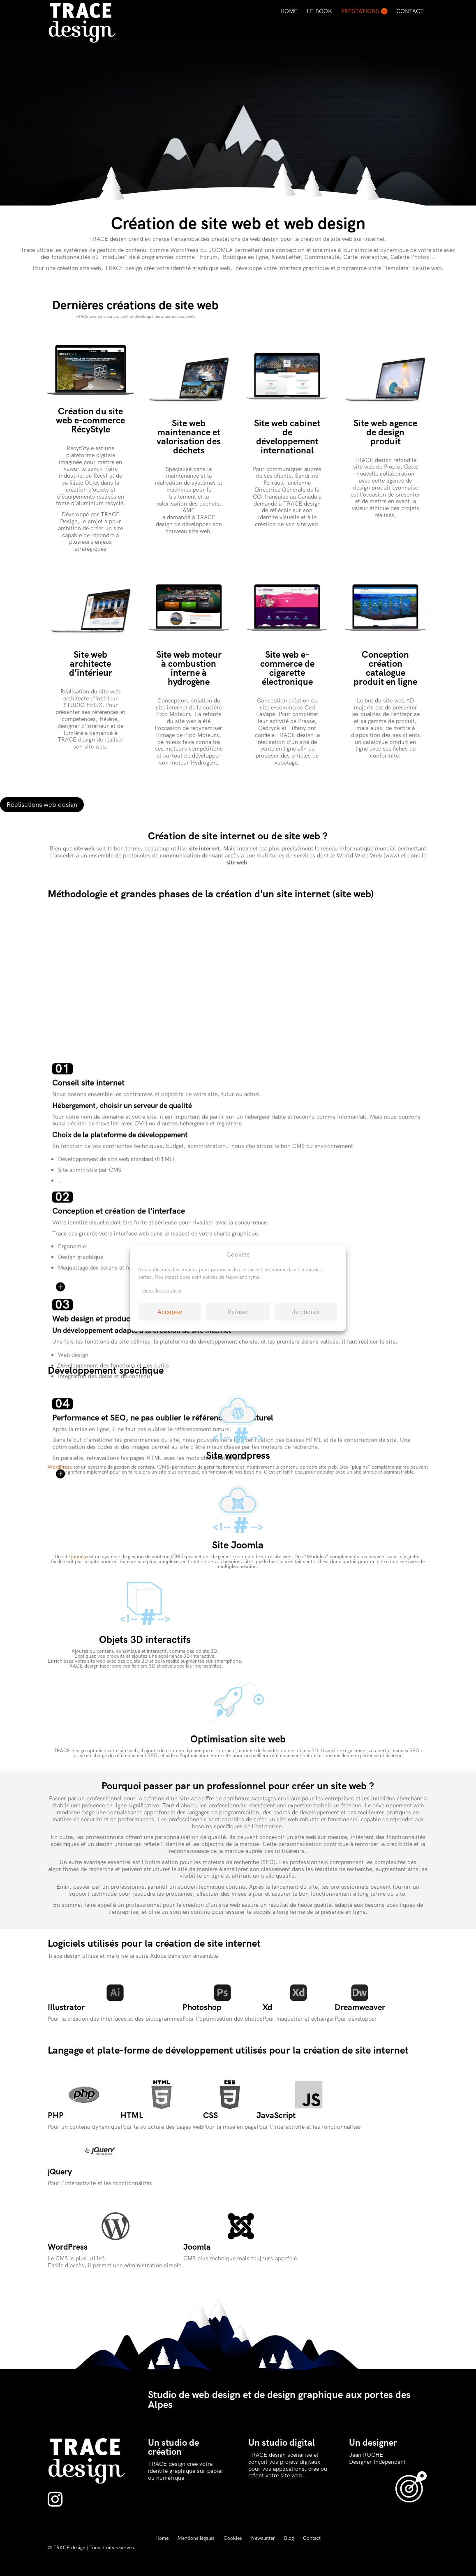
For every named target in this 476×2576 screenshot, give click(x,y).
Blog (289, 2538)
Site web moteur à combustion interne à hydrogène (189, 668)
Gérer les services (161, 1290)
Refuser (238, 1312)
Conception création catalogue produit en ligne (385, 668)
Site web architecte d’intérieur (90, 664)
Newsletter (263, 2538)
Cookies (233, 2538)
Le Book (319, 11)
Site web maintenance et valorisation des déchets (189, 436)
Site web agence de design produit (385, 432)
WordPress (60, 1467)
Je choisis (306, 1312)
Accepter (170, 1312)
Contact (410, 11)
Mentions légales (196, 2538)
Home (289, 11)
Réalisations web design (42, 804)
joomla (78, 1556)
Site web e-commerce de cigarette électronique (287, 668)
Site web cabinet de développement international (287, 436)
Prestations (360, 11)
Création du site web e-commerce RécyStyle (90, 420)
